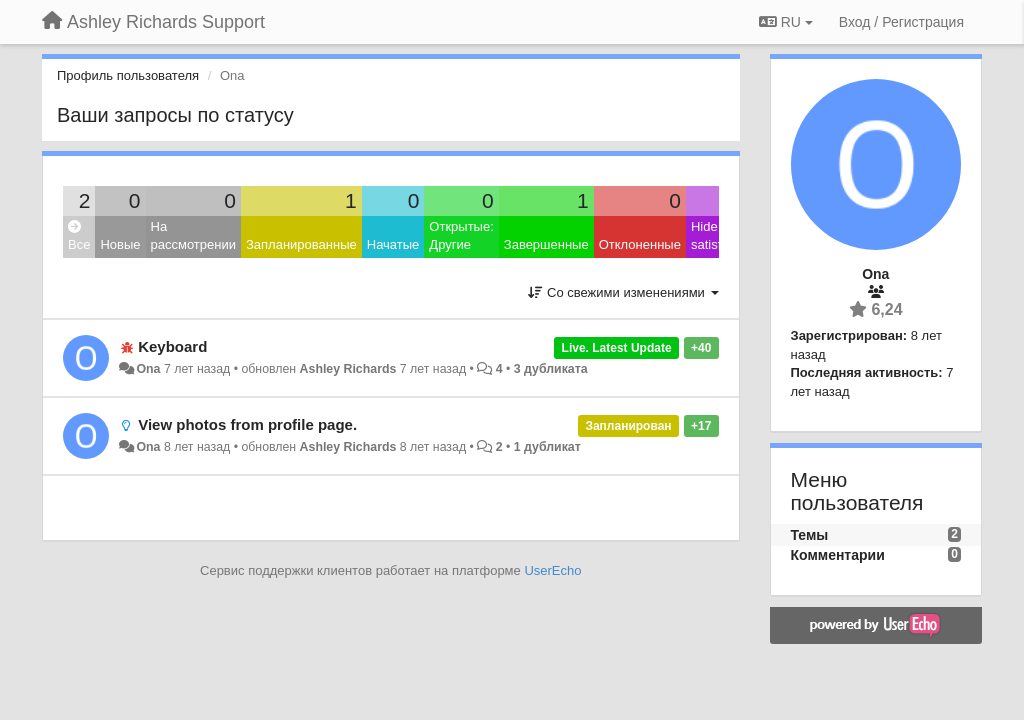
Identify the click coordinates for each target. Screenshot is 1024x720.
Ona (148, 369)
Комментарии (838, 555)
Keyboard (172, 346)
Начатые (393, 244)
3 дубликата (551, 369)
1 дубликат (547, 447)
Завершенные (546, 244)
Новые (120, 244)
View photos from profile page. (247, 424)
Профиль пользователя (128, 75)
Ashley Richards (348, 369)
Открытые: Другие (461, 236)
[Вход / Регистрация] (901, 22)
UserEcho (552, 570)
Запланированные (301, 244)
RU (786, 22)
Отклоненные (640, 244)
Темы (810, 535)
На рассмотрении (193, 236)
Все (79, 236)
